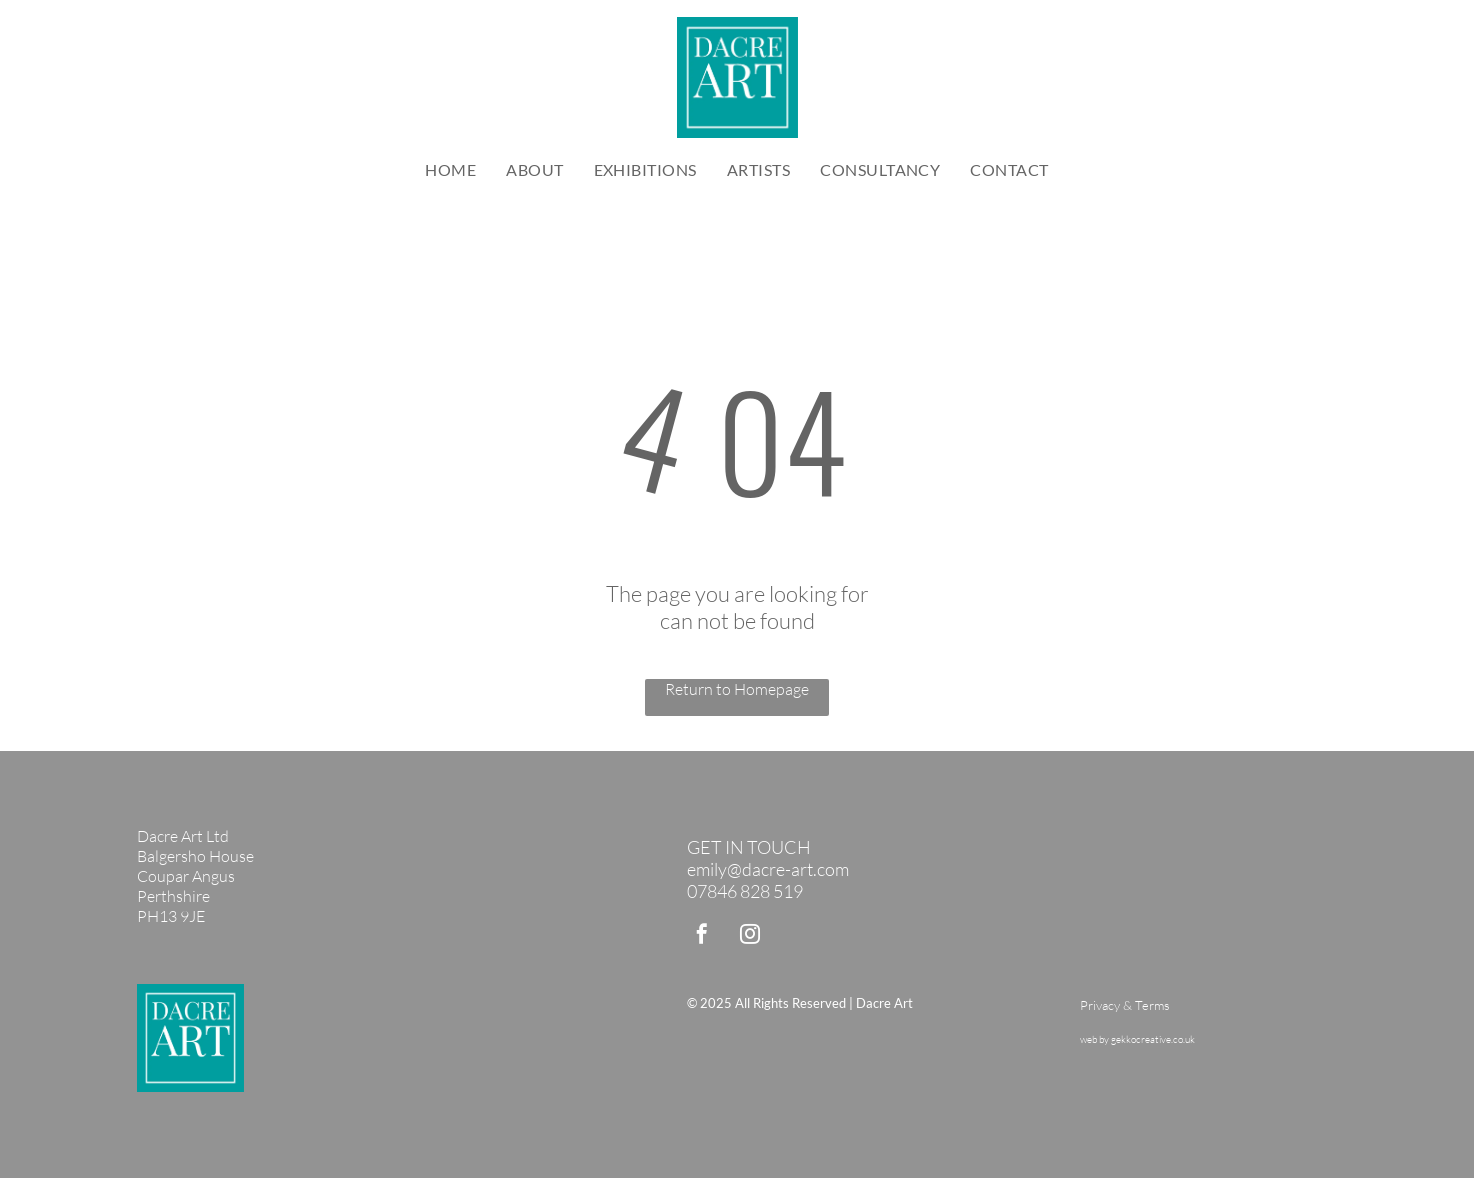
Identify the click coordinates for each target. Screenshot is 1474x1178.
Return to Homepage (737, 689)
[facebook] (702, 936)
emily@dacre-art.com (768, 869)
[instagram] (750, 936)
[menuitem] (450, 169)
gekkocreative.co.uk (1153, 1039)
